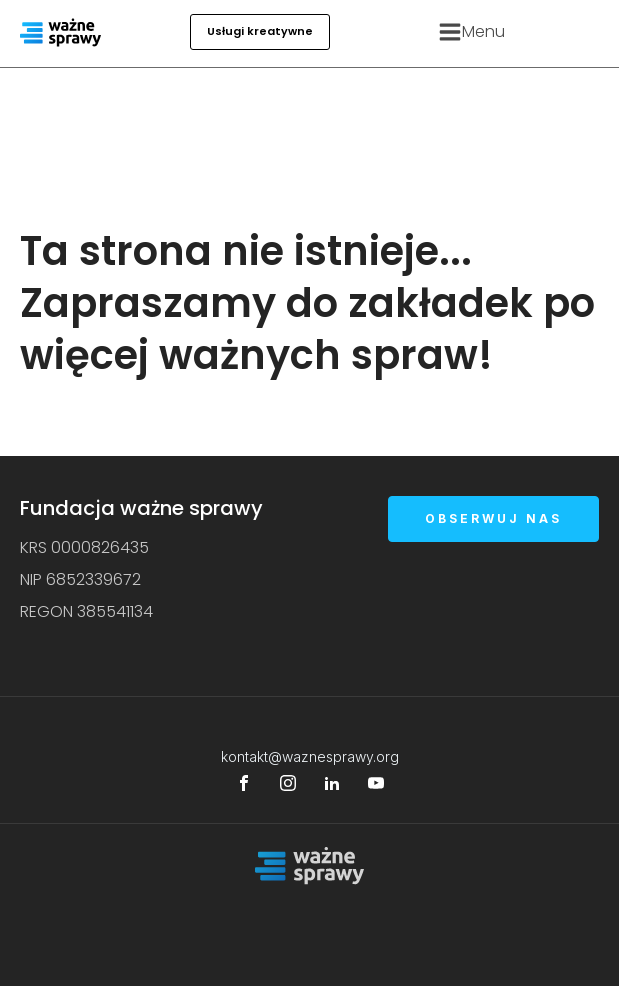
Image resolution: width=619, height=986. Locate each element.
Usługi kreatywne (260, 31)
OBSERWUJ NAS (493, 518)
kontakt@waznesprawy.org (310, 756)
